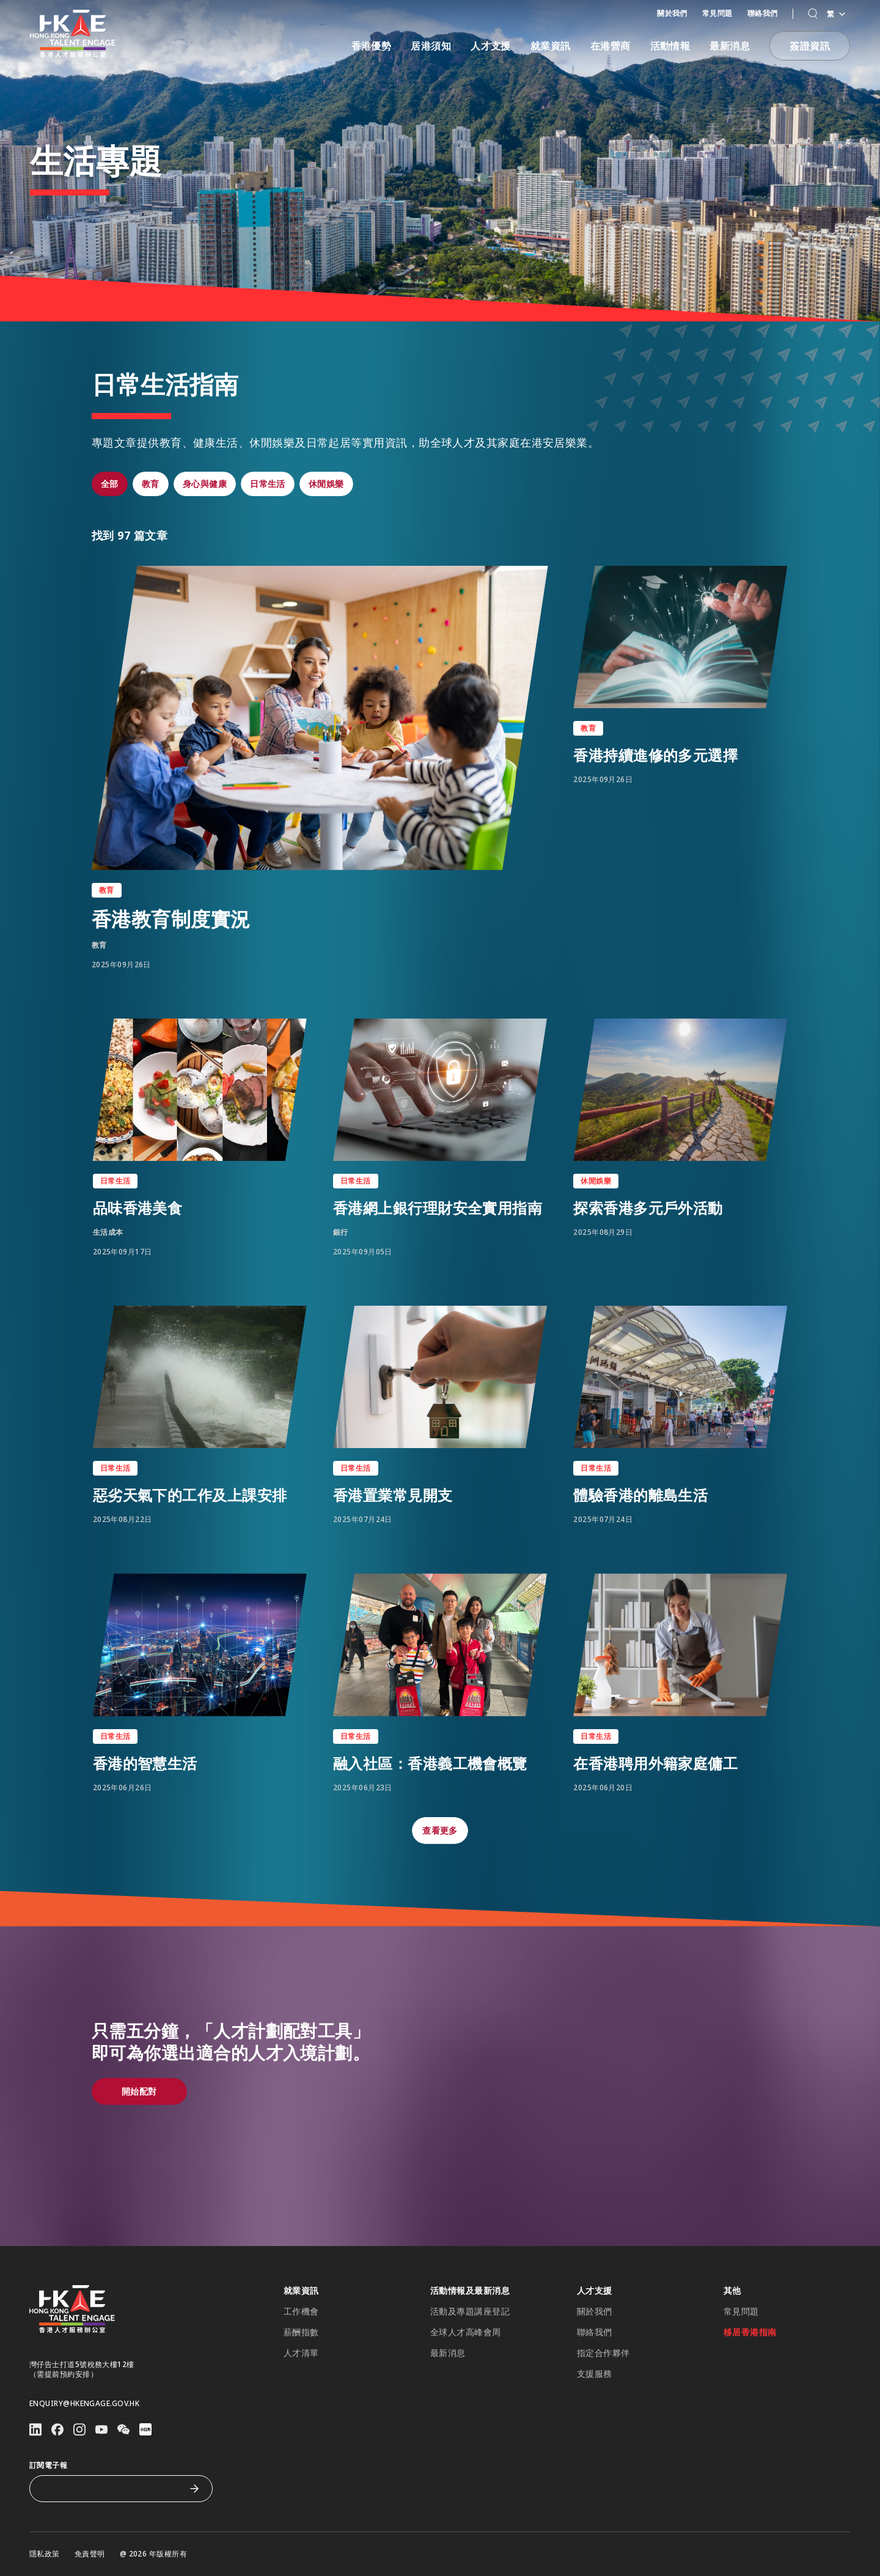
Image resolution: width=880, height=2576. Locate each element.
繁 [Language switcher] (835, 14)
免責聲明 (90, 2554)
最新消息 (730, 46)
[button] (812, 14)
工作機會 (301, 2311)
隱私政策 (44, 2554)
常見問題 (717, 13)
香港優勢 (371, 46)
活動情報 (670, 46)
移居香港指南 (750, 2332)
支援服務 (594, 2373)
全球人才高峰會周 (465, 2332)
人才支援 (491, 46)
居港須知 (431, 46)
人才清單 (301, 2352)
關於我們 (672, 13)
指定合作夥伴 (603, 2352)
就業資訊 (550, 46)
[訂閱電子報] (112, 2488)
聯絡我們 (762, 13)
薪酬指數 (301, 2332)
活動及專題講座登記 (470, 2311)
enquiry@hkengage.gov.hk (84, 2404)
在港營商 (610, 46)
